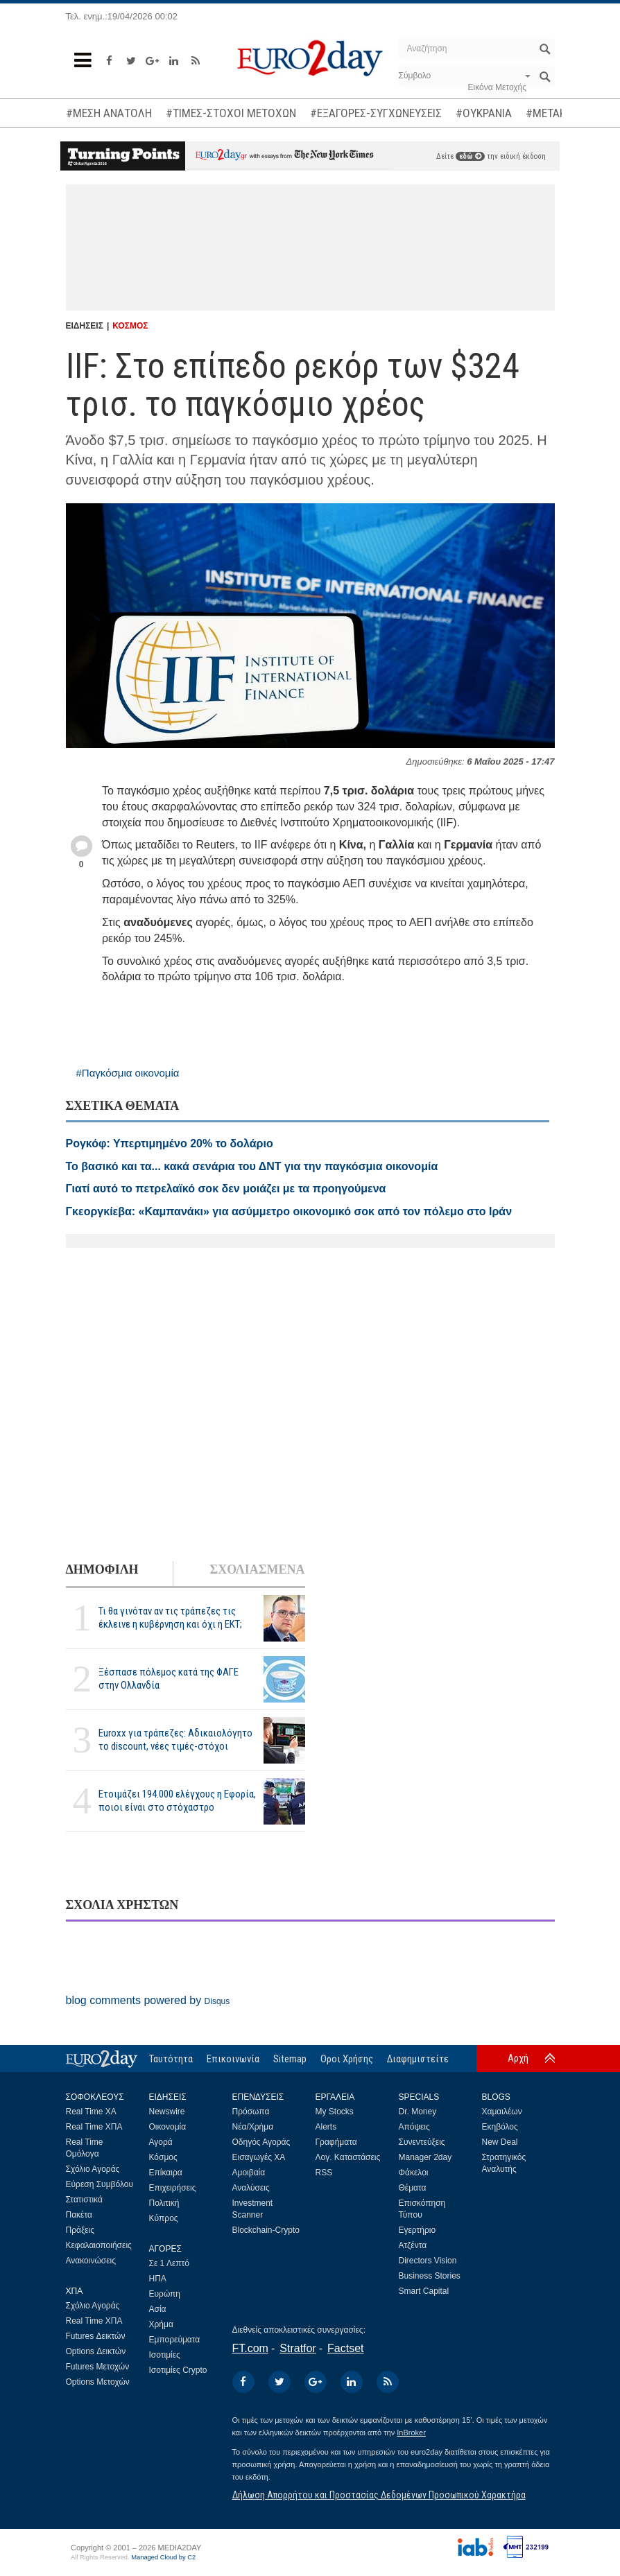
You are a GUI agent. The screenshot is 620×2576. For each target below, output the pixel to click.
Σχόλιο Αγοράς (93, 2169)
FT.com (250, 2348)
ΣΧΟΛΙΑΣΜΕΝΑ (256, 1569)
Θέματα (413, 2188)
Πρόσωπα (251, 2111)
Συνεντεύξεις (422, 2142)
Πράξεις (80, 2230)
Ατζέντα (413, 2245)
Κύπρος (163, 2218)
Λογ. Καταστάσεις (348, 2157)
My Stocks (335, 2111)
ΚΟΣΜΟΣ (130, 326)
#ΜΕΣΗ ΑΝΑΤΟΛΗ (109, 113)
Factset (345, 2348)
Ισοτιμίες (164, 2355)
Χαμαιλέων (502, 2111)
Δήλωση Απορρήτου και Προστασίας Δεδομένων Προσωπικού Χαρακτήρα (379, 2494)
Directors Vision (428, 2260)
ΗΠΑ (157, 2278)
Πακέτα (79, 2215)
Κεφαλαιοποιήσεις (99, 2245)
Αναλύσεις (251, 2188)
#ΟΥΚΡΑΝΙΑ (484, 113)
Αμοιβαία (249, 2172)
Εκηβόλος (500, 2127)
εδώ (470, 156)
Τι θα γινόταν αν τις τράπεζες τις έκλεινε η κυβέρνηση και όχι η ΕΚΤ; (170, 1617)
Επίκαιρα (165, 2172)
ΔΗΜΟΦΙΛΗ (102, 1569)
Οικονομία (168, 2127)
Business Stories (429, 2276)
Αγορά (161, 2142)
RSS (324, 2172)
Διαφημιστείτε (418, 2059)
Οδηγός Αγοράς (261, 2142)
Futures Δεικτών (96, 2336)
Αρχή (518, 2058)
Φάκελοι (414, 2172)
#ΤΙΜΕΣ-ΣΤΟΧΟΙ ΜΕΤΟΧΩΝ (231, 113)
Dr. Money (418, 2111)
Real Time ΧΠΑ (94, 2127)
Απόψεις (414, 2127)
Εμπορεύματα (174, 2339)
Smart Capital (424, 2291)
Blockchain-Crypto (266, 2230)
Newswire (167, 2111)
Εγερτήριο (417, 2230)
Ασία (157, 2309)
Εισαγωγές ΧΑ (259, 2157)
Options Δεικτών (96, 2351)
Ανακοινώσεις (91, 2260)
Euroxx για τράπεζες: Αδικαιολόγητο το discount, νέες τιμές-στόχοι (175, 1739)
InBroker (411, 2432)
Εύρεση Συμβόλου (99, 2184)
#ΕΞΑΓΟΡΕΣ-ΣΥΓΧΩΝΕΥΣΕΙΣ (376, 113)
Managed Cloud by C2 (163, 2557)
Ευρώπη (165, 2294)
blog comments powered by (148, 2000)
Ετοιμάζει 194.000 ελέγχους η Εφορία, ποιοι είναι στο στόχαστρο (177, 1800)
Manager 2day (425, 2157)
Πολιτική (164, 2203)
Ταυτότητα (171, 2059)
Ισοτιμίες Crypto (178, 2370)
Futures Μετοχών (98, 2367)
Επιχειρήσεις (172, 2188)
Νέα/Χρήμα (253, 2127)
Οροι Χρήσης (346, 2059)
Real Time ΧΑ (91, 2111)
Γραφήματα (336, 2142)
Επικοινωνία (233, 2059)
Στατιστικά (84, 2199)
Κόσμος (163, 2157)
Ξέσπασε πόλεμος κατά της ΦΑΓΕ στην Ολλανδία (168, 1678)
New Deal (500, 2142)
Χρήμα (161, 2324)
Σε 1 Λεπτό (169, 2263)
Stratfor (297, 2348)
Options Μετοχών (98, 2382)
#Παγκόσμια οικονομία (128, 1073)
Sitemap (290, 2059)
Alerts (326, 2127)
